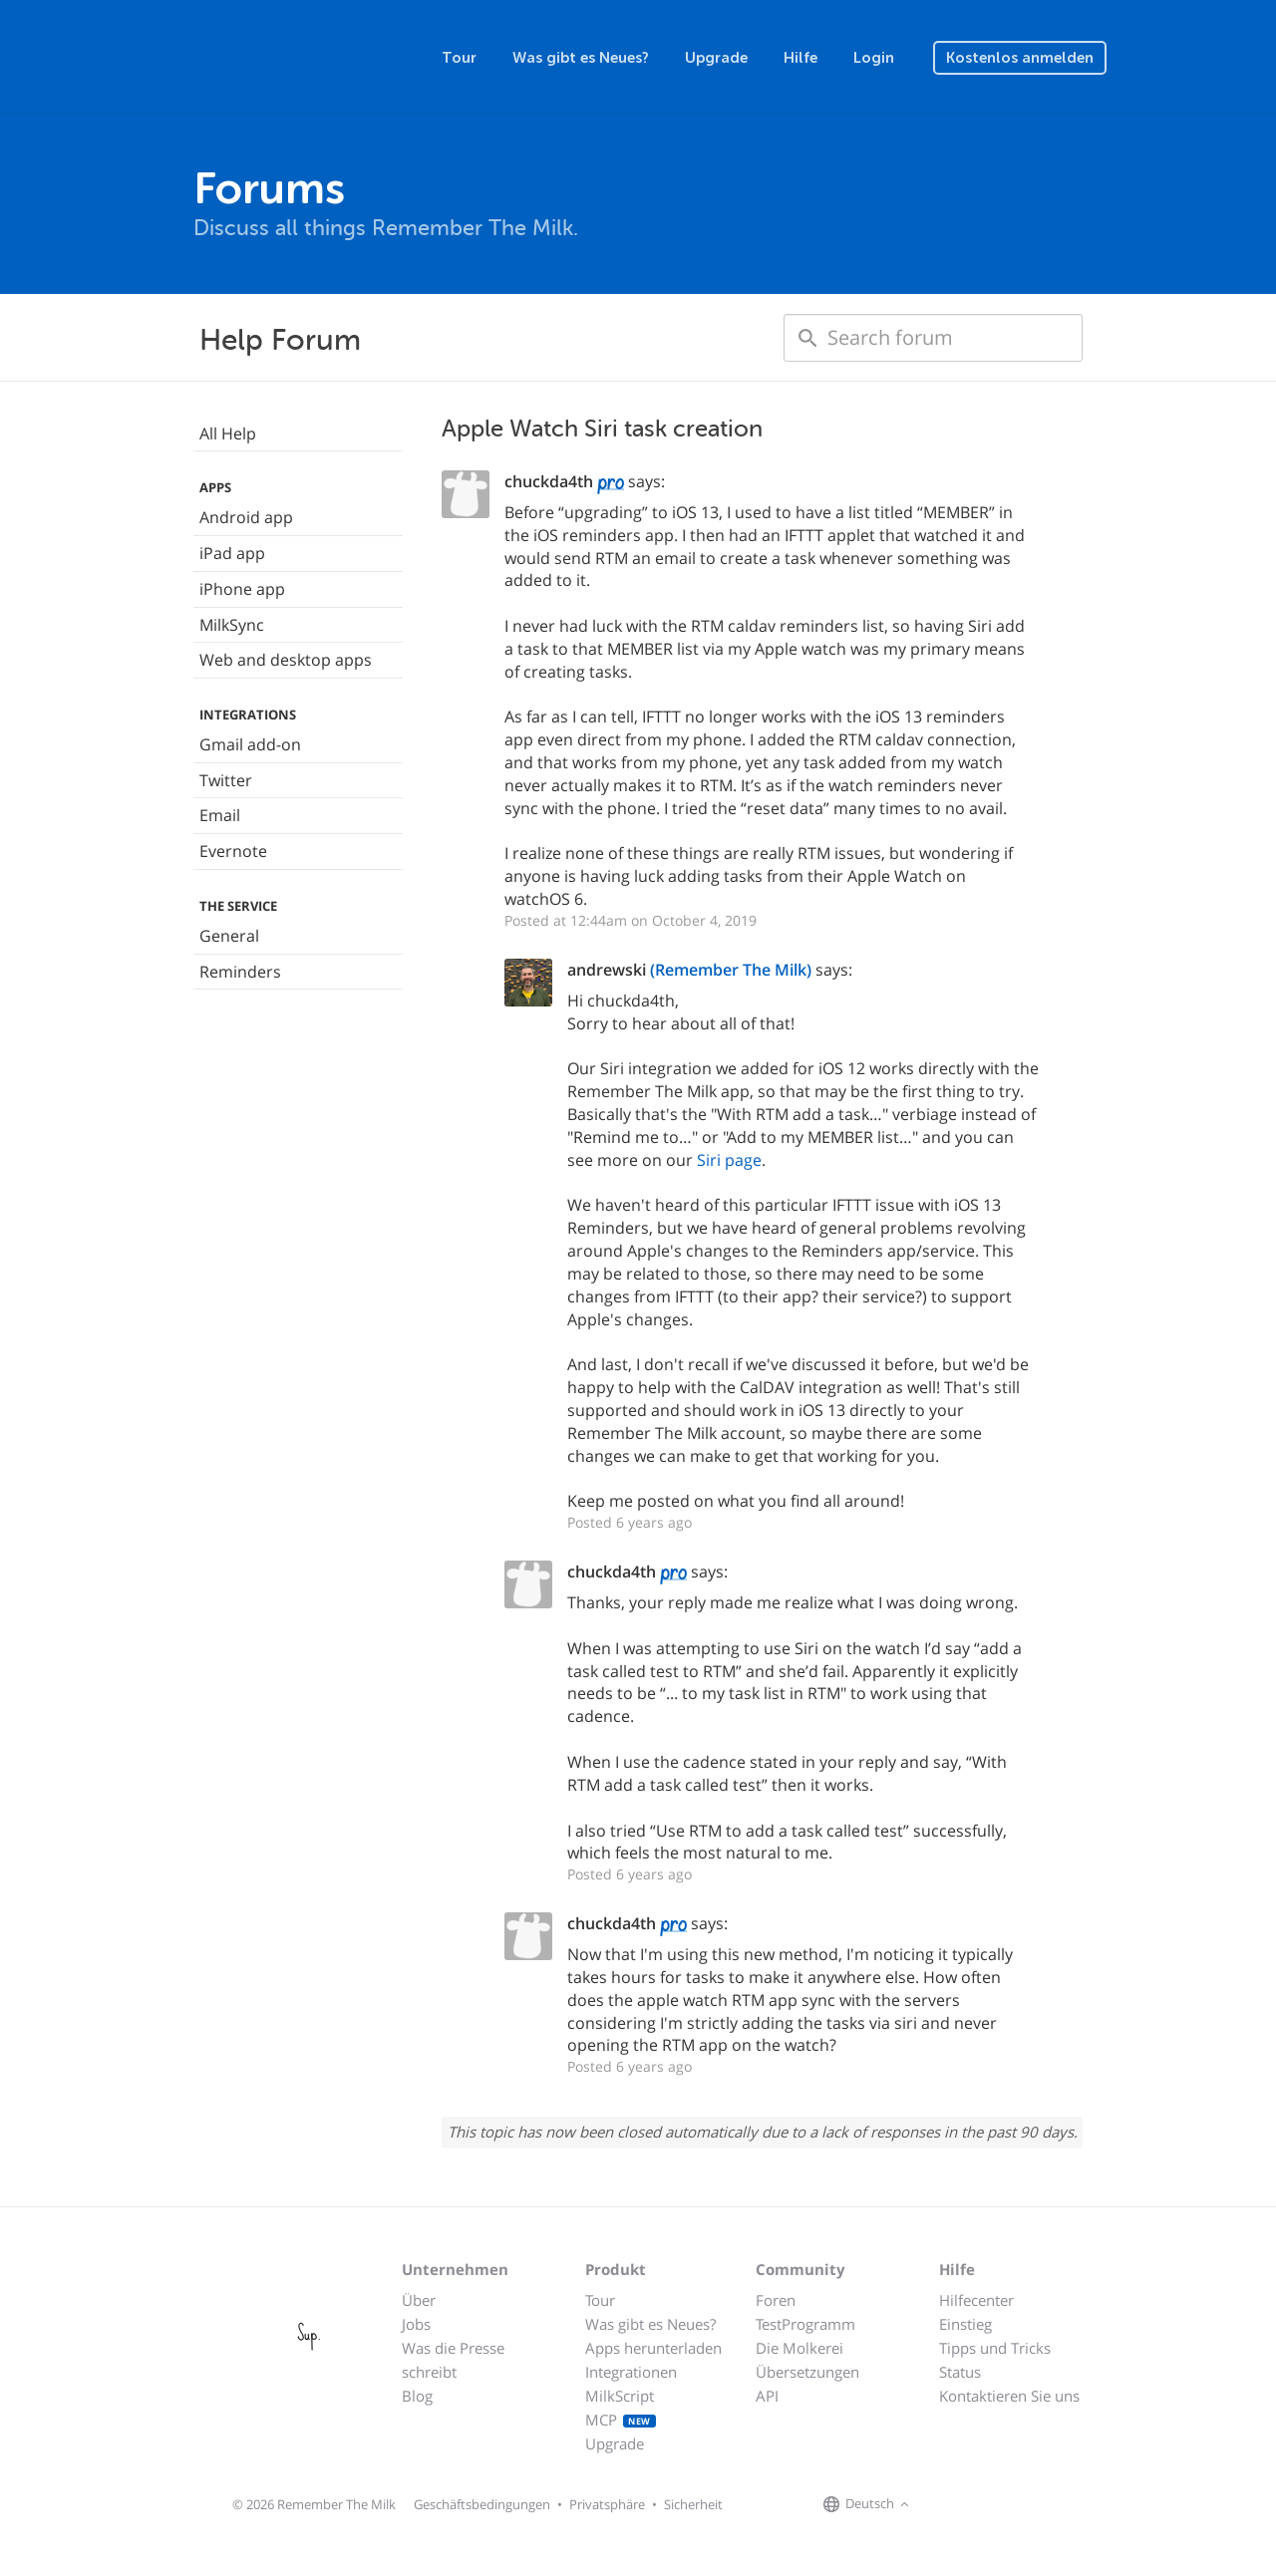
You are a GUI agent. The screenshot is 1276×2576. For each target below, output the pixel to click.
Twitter (225, 780)
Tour (459, 58)
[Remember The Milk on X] (971, 2505)
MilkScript (619, 2396)
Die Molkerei (799, 2348)
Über (419, 2300)
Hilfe (800, 58)
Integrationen (631, 2372)
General (229, 936)
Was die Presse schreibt (453, 2360)
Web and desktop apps (285, 660)
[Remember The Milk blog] (996, 2505)
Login (873, 58)
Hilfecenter (976, 2300)
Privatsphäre (607, 2504)
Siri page (729, 1160)
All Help (227, 433)
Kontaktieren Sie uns (1009, 2396)
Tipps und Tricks (995, 2348)
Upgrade (716, 58)
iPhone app (242, 589)
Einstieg (965, 2324)
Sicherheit (693, 2504)
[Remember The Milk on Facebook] (943, 2505)
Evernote (233, 851)
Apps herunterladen (653, 2348)
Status (960, 2372)
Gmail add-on (250, 744)
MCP (620, 2420)
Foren (776, 2300)
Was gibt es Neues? (580, 58)
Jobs (416, 2324)
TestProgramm (805, 2324)
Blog (417, 2396)
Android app (246, 517)
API (767, 2396)
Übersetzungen (807, 2372)
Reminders (240, 972)
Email (219, 815)
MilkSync (231, 625)
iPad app (232, 553)
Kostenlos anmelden (1020, 58)
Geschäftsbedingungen (482, 2504)
